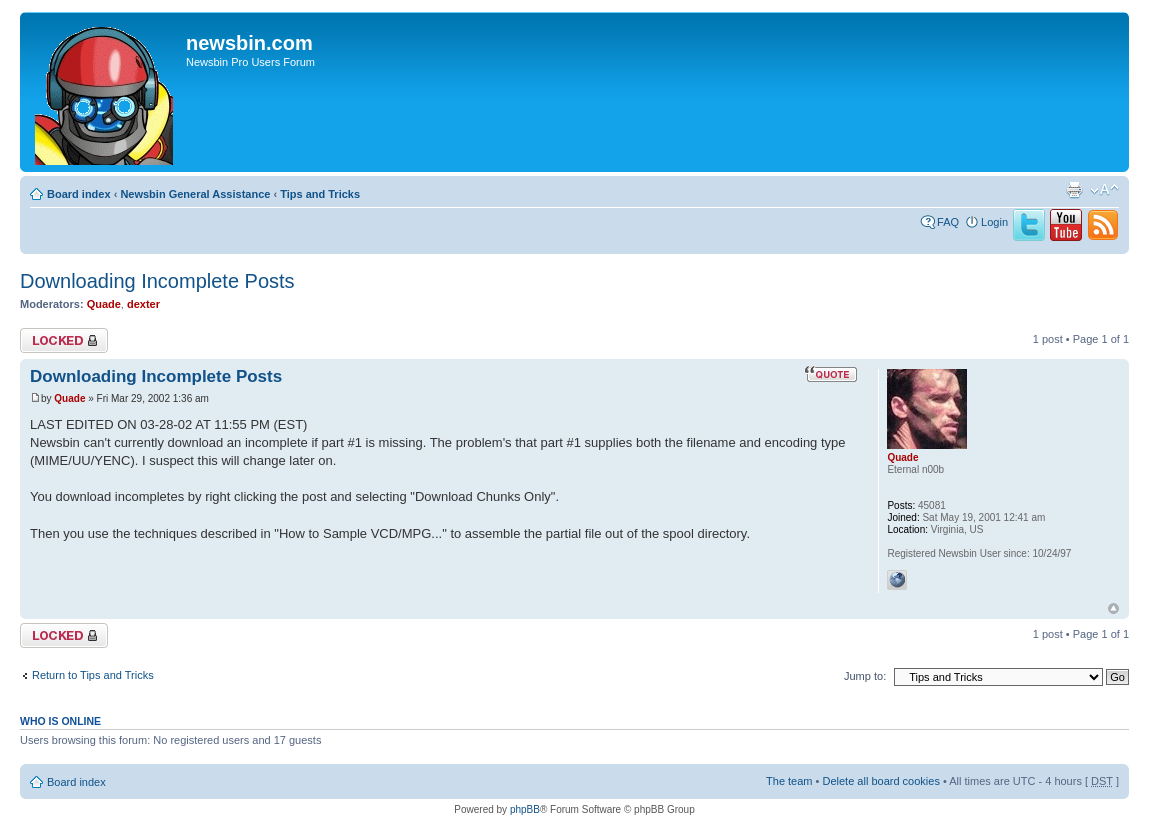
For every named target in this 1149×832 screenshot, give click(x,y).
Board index (79, 194)
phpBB (525, 809)
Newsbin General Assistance (195, 194)
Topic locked (64, 340)
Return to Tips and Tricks (93, 675)
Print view (1074, 190)
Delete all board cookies (880, 781)
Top (1113, 608)
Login (994, 222)
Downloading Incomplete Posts (157, 281)
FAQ (948, 222)
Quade (104, 304)
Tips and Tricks (320, 194)
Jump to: (865, 676)
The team (789, 781)
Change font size (1104, 190)
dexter (143, 304)
